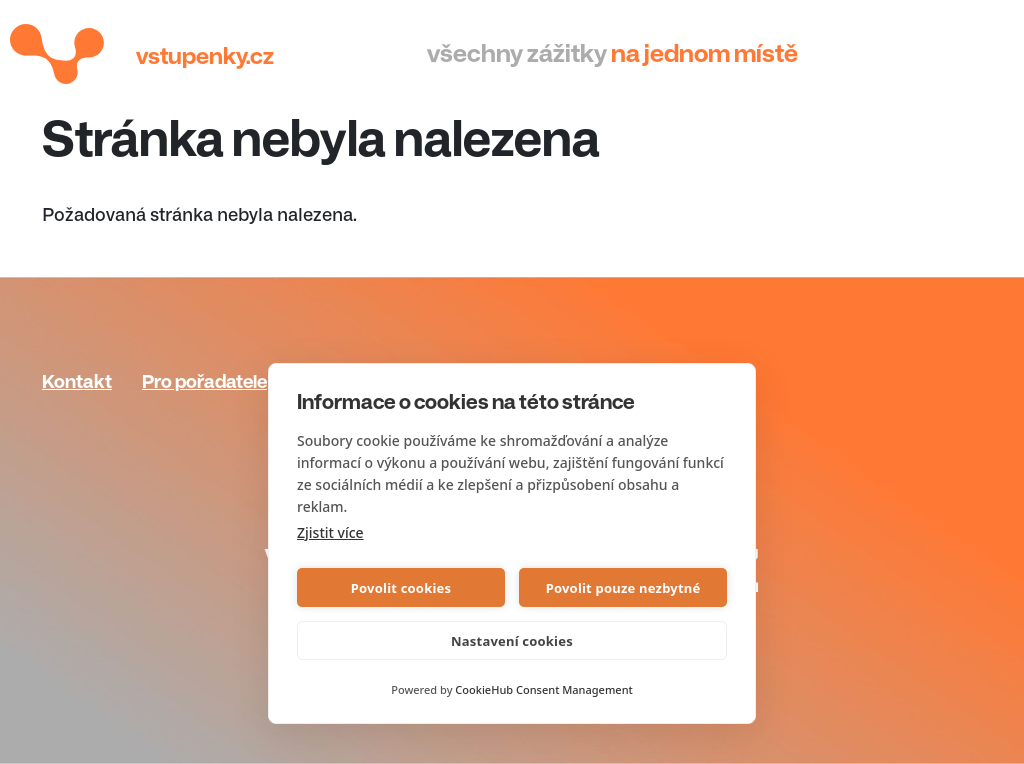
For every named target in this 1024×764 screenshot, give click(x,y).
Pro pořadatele (204, 382)
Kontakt (77, 382)
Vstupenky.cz (205, 56)
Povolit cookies (401, 588)
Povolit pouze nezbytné (623, 588)
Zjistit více (330, 532)
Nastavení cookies (512, 641)
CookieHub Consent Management (543, 689)
